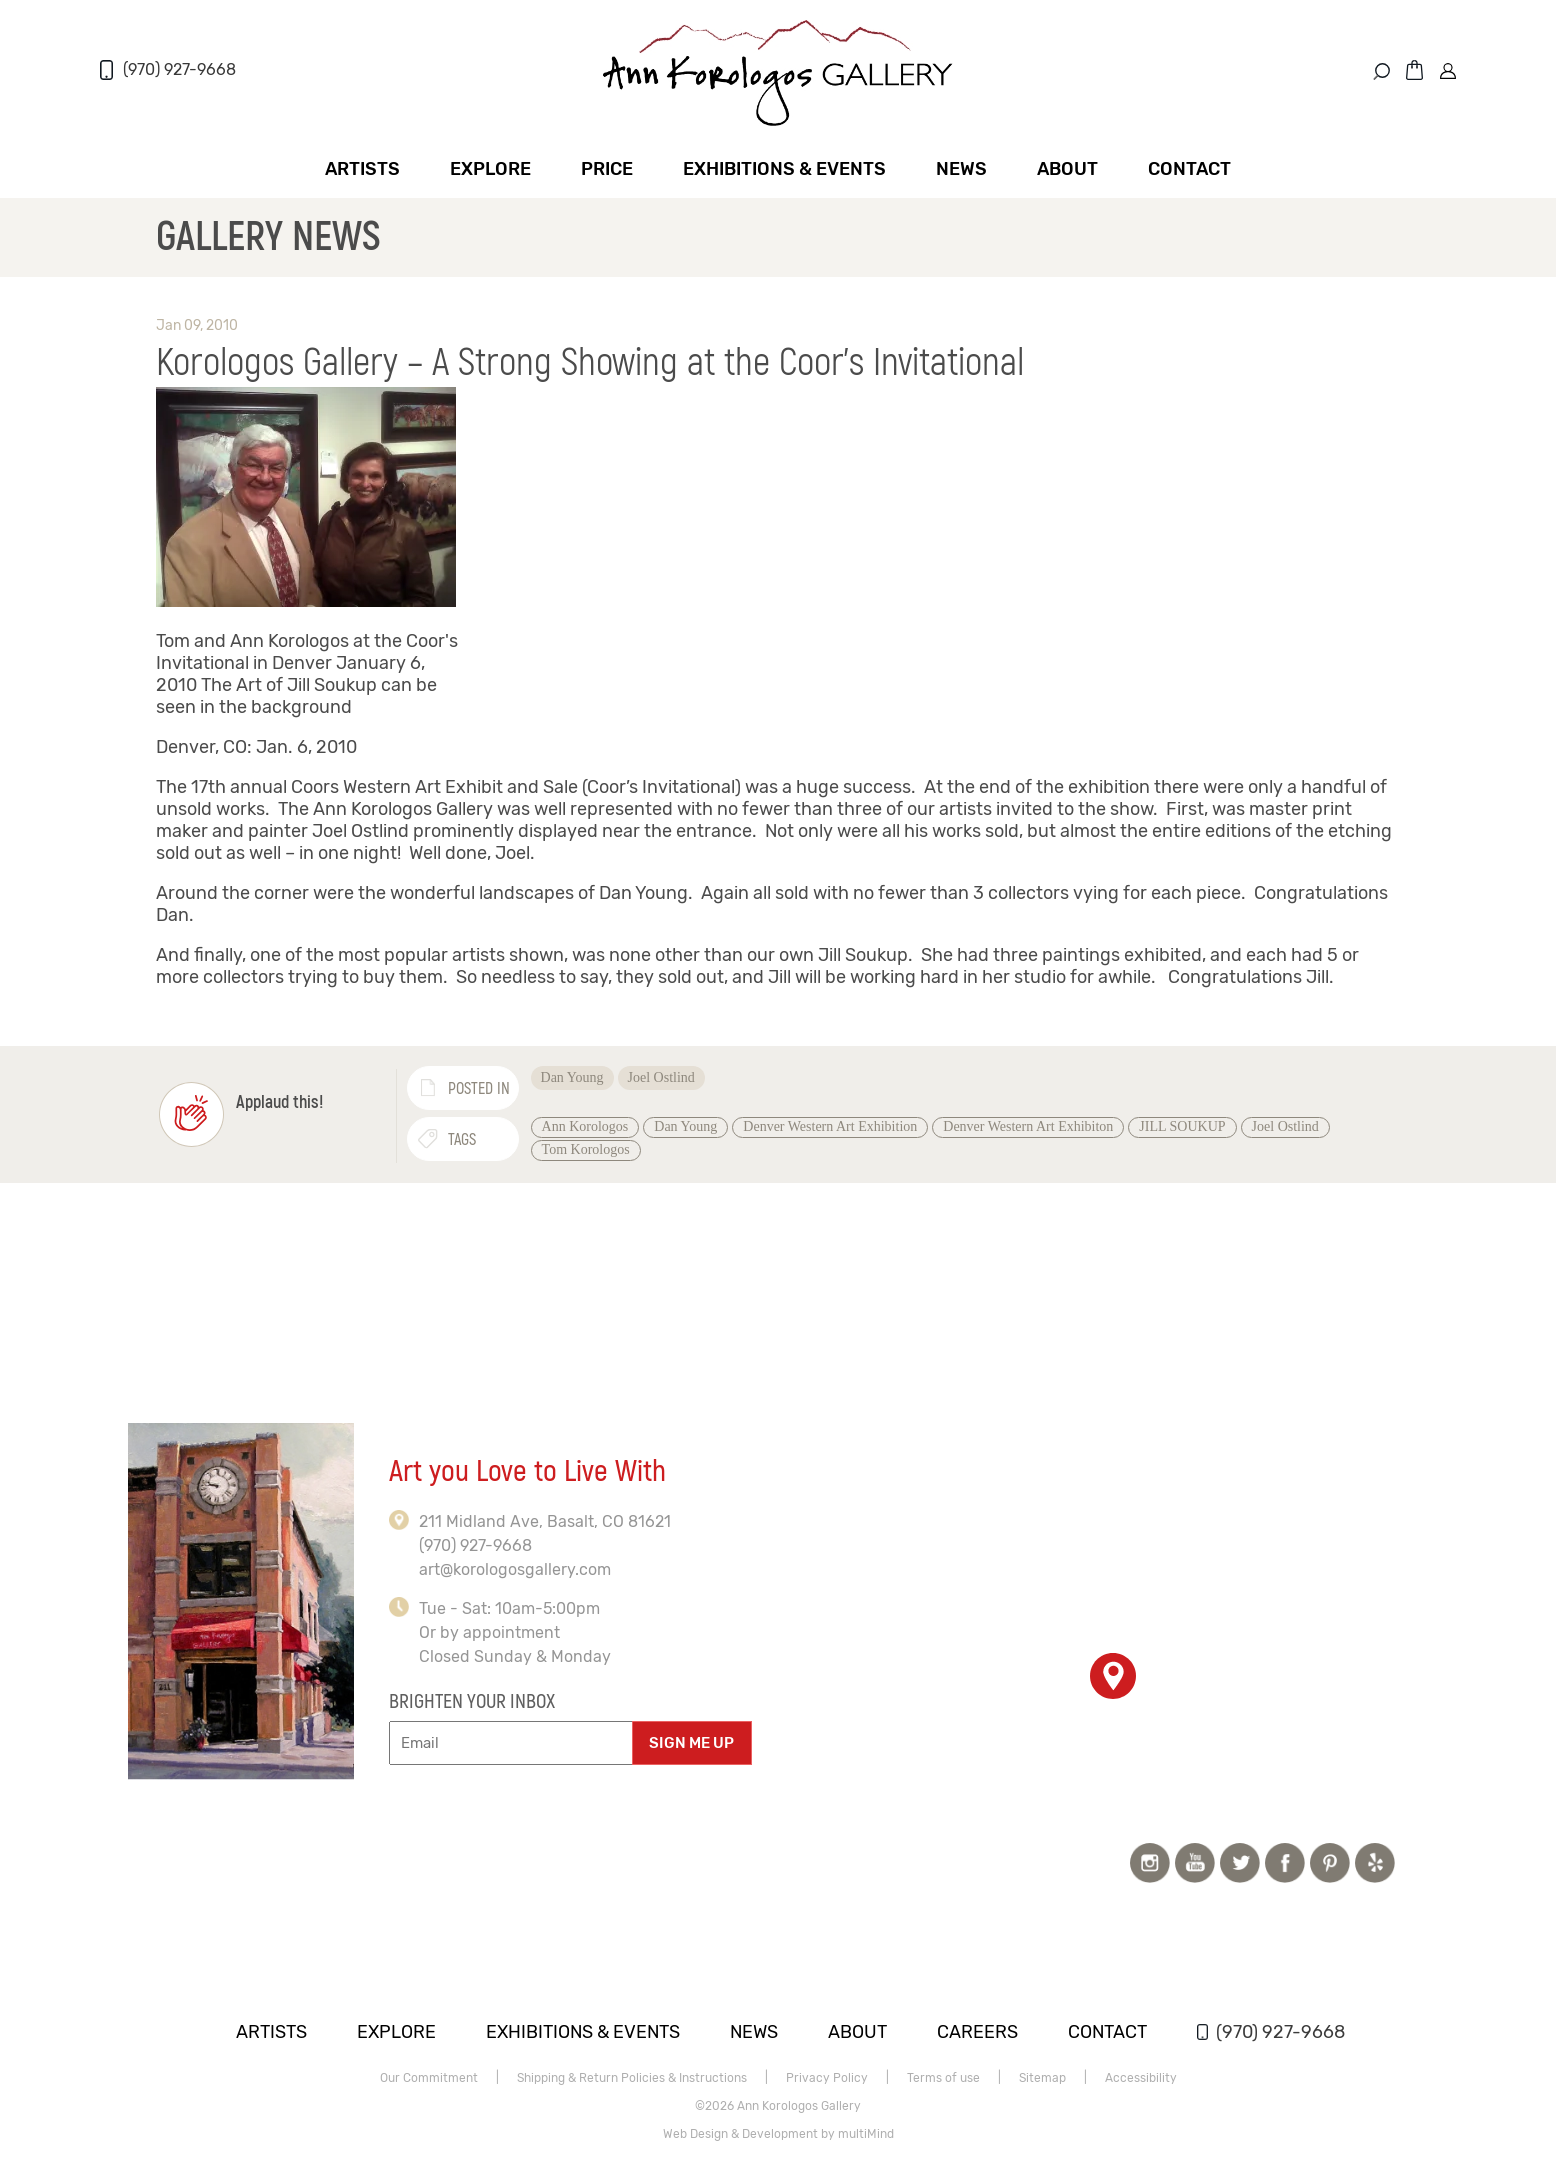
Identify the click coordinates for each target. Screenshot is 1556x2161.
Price (607, 169)
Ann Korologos (585, 1126)
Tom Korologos (586, 1149)
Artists (362, 169)
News (961, 169)
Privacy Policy (827, 2078)
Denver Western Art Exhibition (830, 1126)
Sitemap (1042, 2078)
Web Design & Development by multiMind (778, 2134)
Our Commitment (429, 2078)
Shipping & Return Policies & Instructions (632, 2078)
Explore (490, 169)
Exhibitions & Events (784, 169)
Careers (977, 2032)
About (1067, 169)
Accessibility (1141, 2078)
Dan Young (572, 1077)
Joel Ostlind (661, 1077)
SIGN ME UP (691, 1743)
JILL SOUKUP (1182, 1126)
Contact (1189, 169)
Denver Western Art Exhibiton (1028, 1126)
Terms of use (943, 2078)
